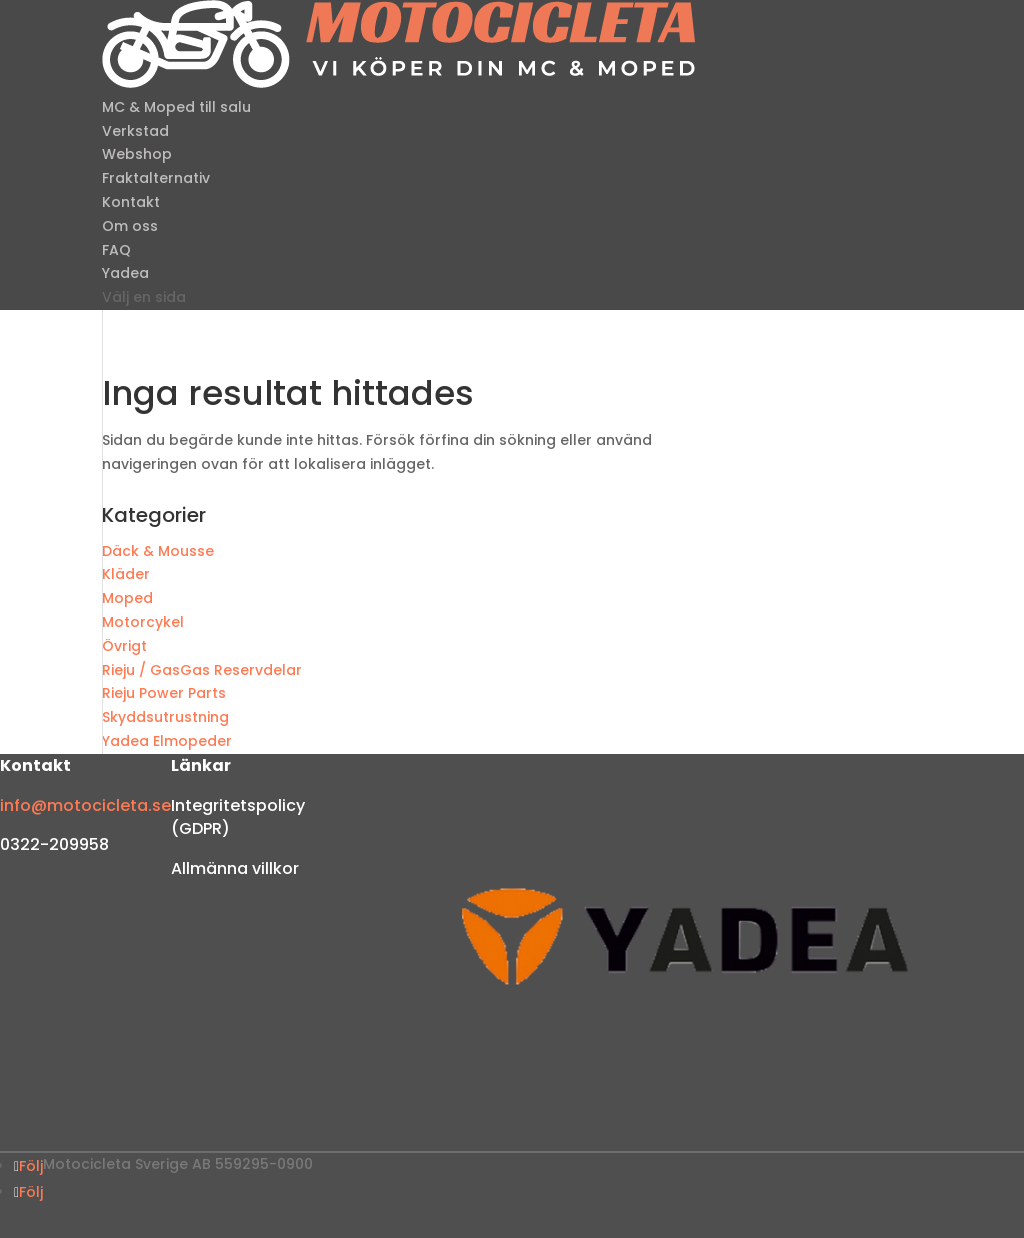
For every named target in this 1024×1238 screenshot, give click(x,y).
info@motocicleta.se (85, 805)
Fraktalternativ (156, 178)
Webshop (137, 154)
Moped (127, 598)
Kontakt (131, 202)
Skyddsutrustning (165, 717)
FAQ (116, 250)
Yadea (125, 273)
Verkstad (135, 131)
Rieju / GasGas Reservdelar (202, 670)
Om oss (130, 226)
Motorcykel (143, 622)
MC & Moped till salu (176, 107)
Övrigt (124, 646)
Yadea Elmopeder (167, 741)
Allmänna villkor (235, 868)
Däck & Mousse (158, 551)
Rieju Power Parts (164, 693)
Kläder (126, 574)
